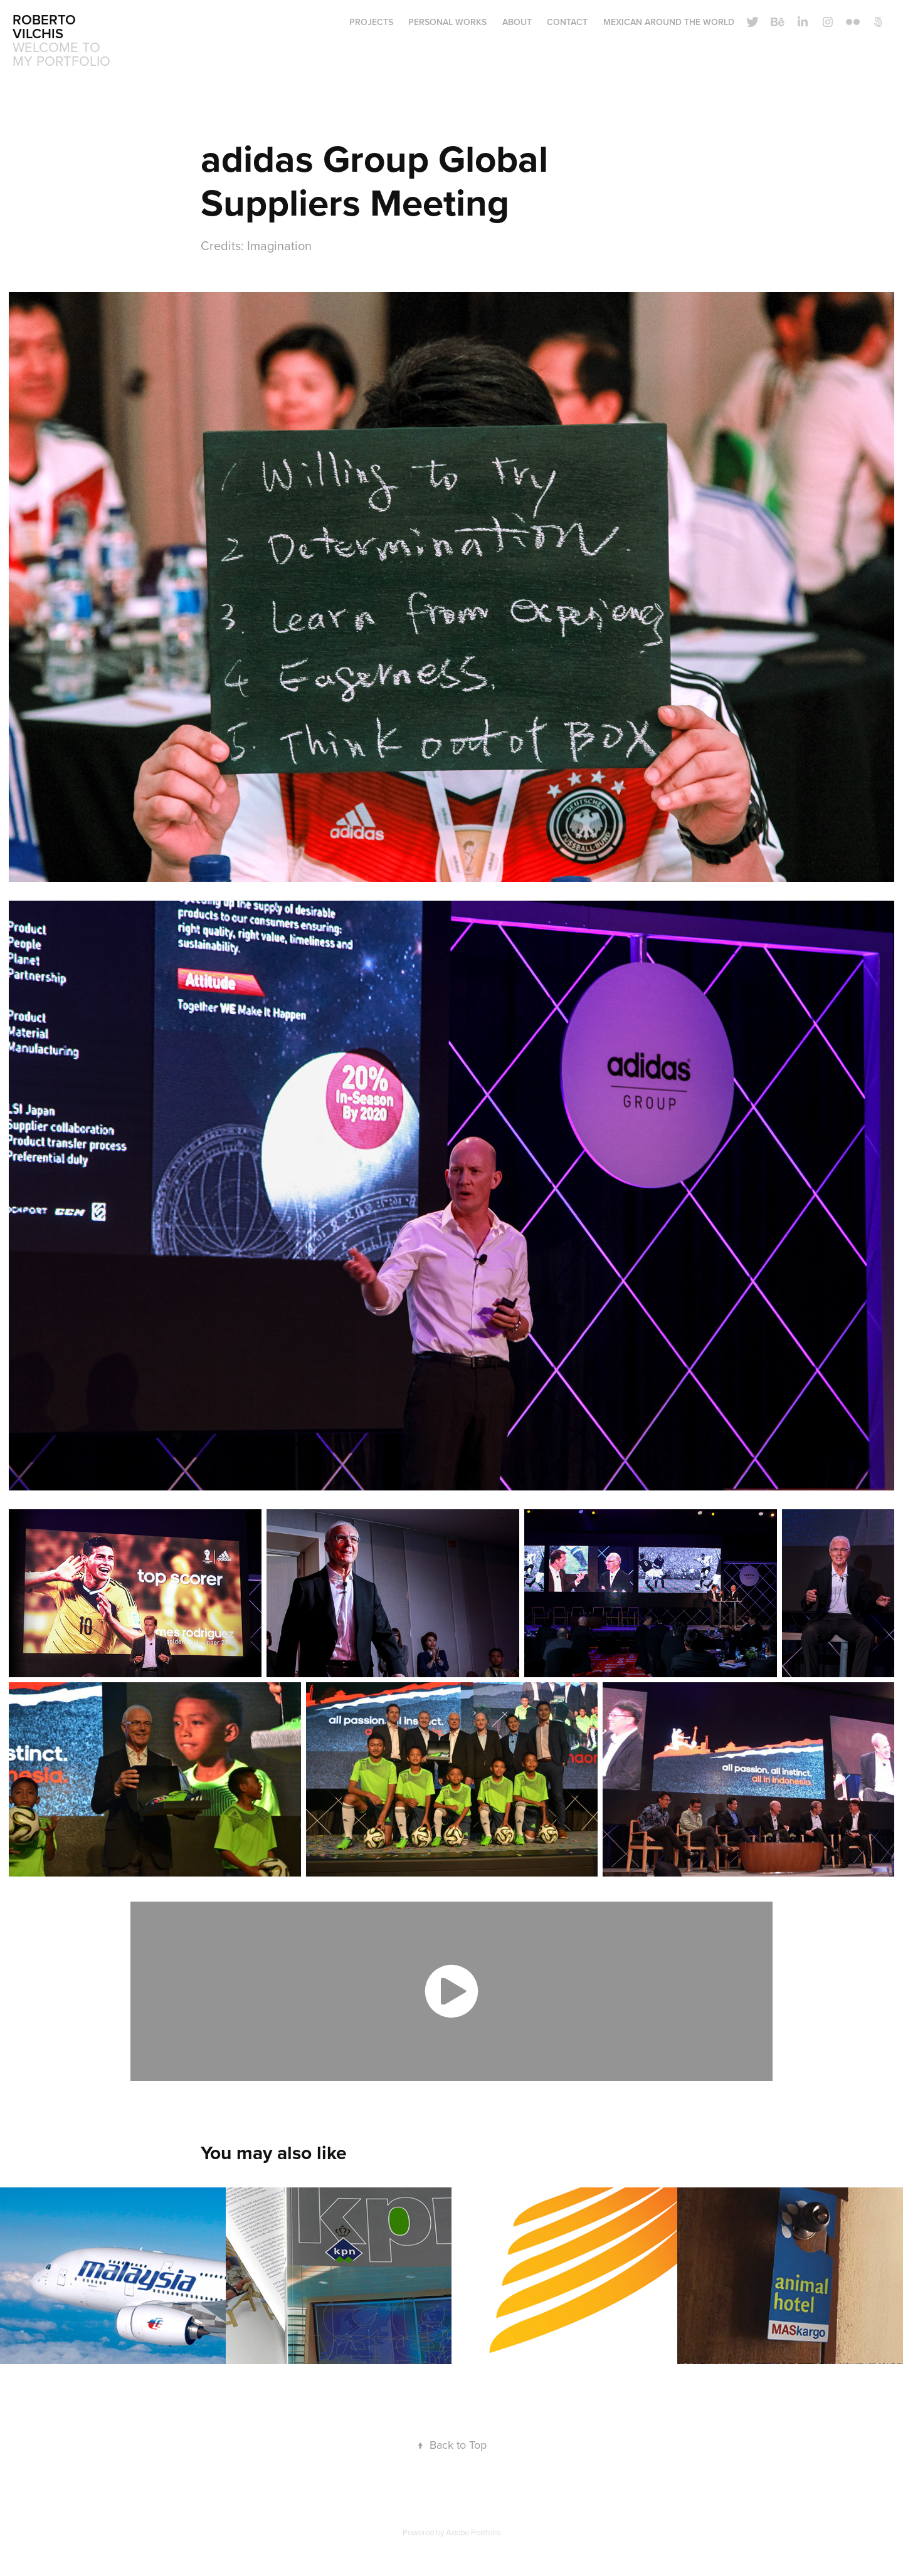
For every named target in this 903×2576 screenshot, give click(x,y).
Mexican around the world (668, 22)
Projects (371, 22)
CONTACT (567, 22)
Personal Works (447, 22)
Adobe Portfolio (473, 2532)
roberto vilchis (46, 26)
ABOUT (517, 22)
